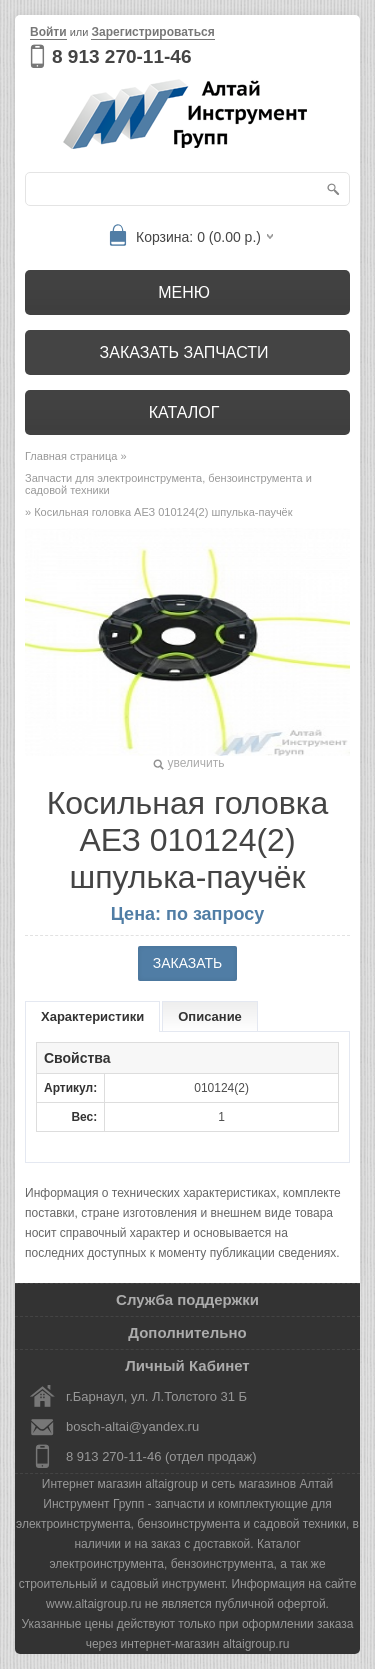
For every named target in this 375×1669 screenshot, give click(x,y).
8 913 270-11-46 (121, 56)
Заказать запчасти (184, 352)
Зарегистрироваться (152, 32)
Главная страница (71, 456)
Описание (210, 1016)
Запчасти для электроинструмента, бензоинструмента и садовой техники (168, 484)
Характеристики (92, 1016)
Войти (48, 32)
